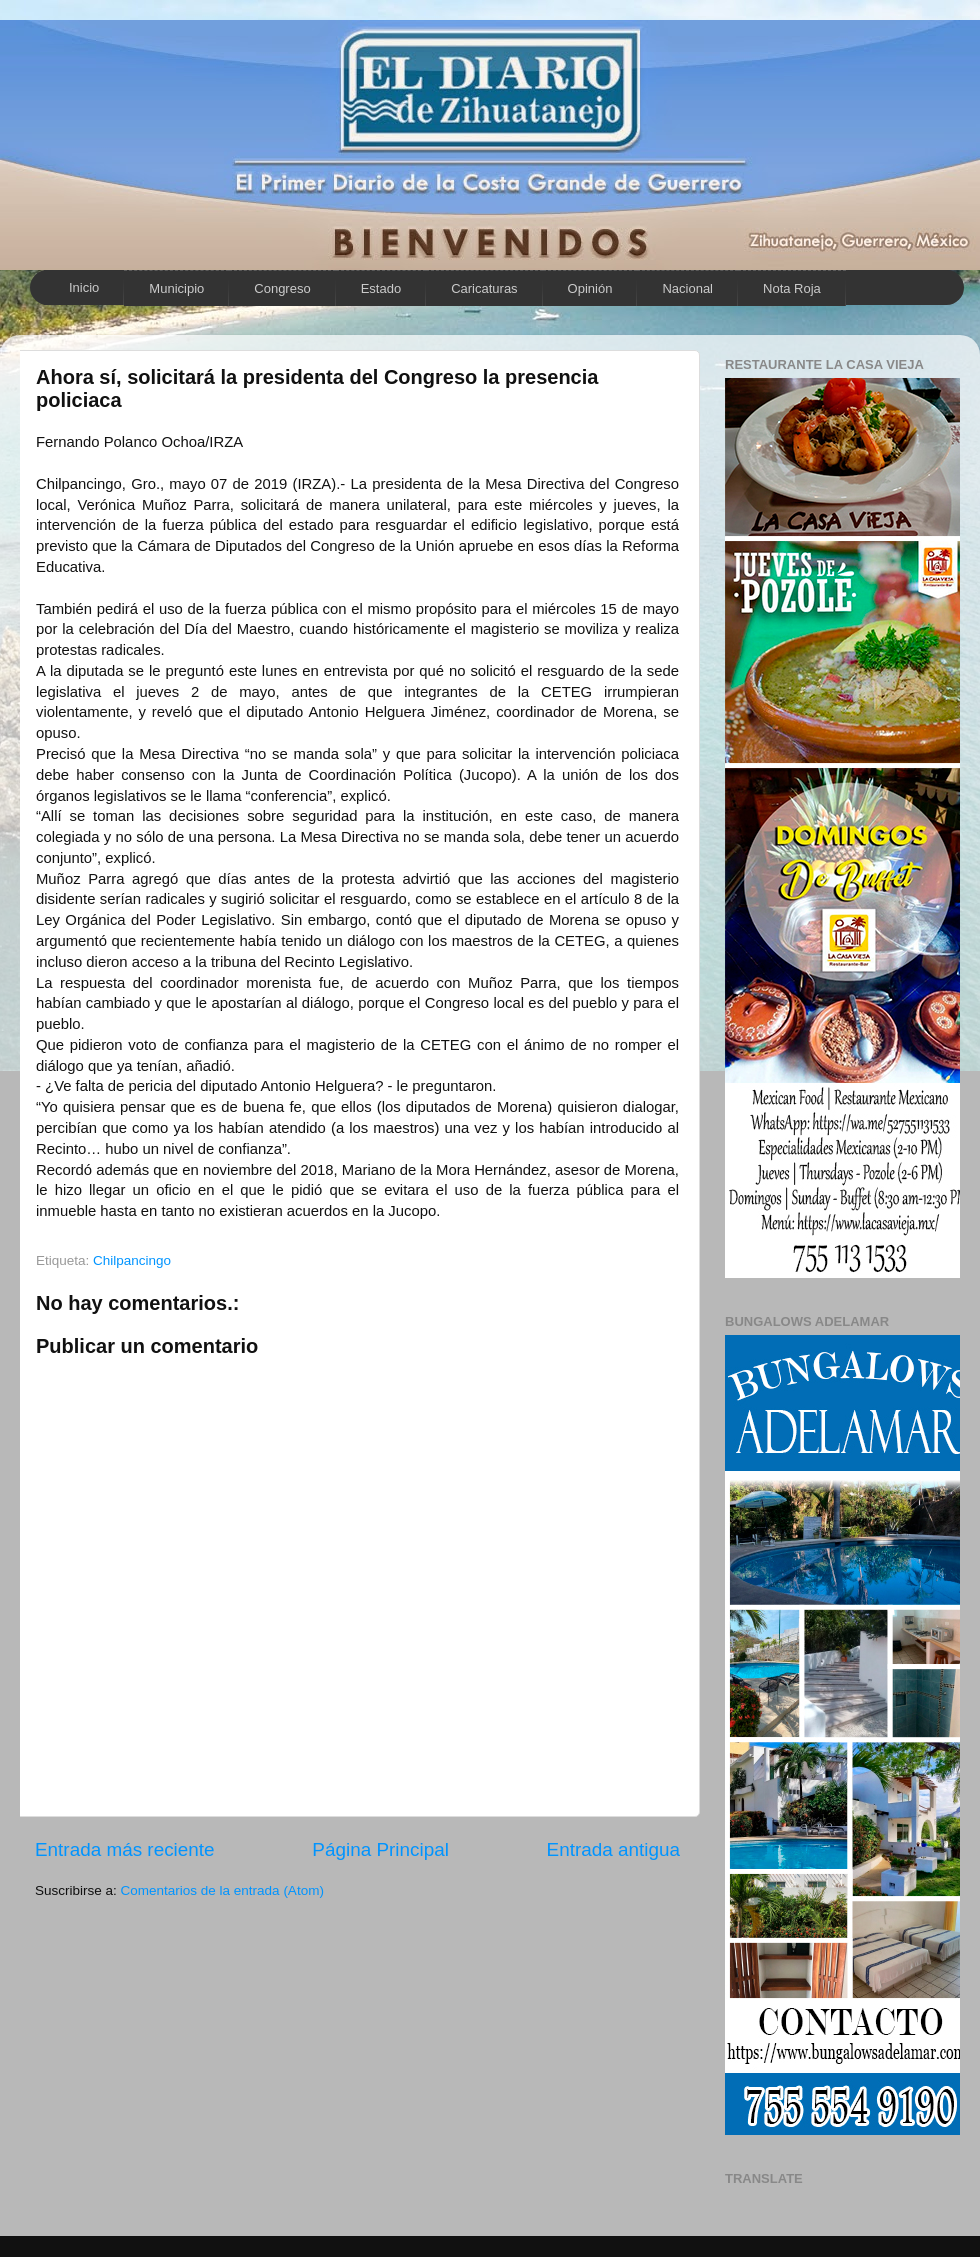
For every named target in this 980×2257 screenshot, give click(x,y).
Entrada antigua (613, 1849)
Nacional (687, 288)
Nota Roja (792, 288)
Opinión (590, 288)
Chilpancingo (132, 1260)
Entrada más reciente (125, 1849)
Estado (381, 288)
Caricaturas (484, 288)
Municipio (176, 288)
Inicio (84, 287)
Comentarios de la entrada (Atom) (222, 1890)
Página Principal (380, 1849)
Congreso (282, 288)
